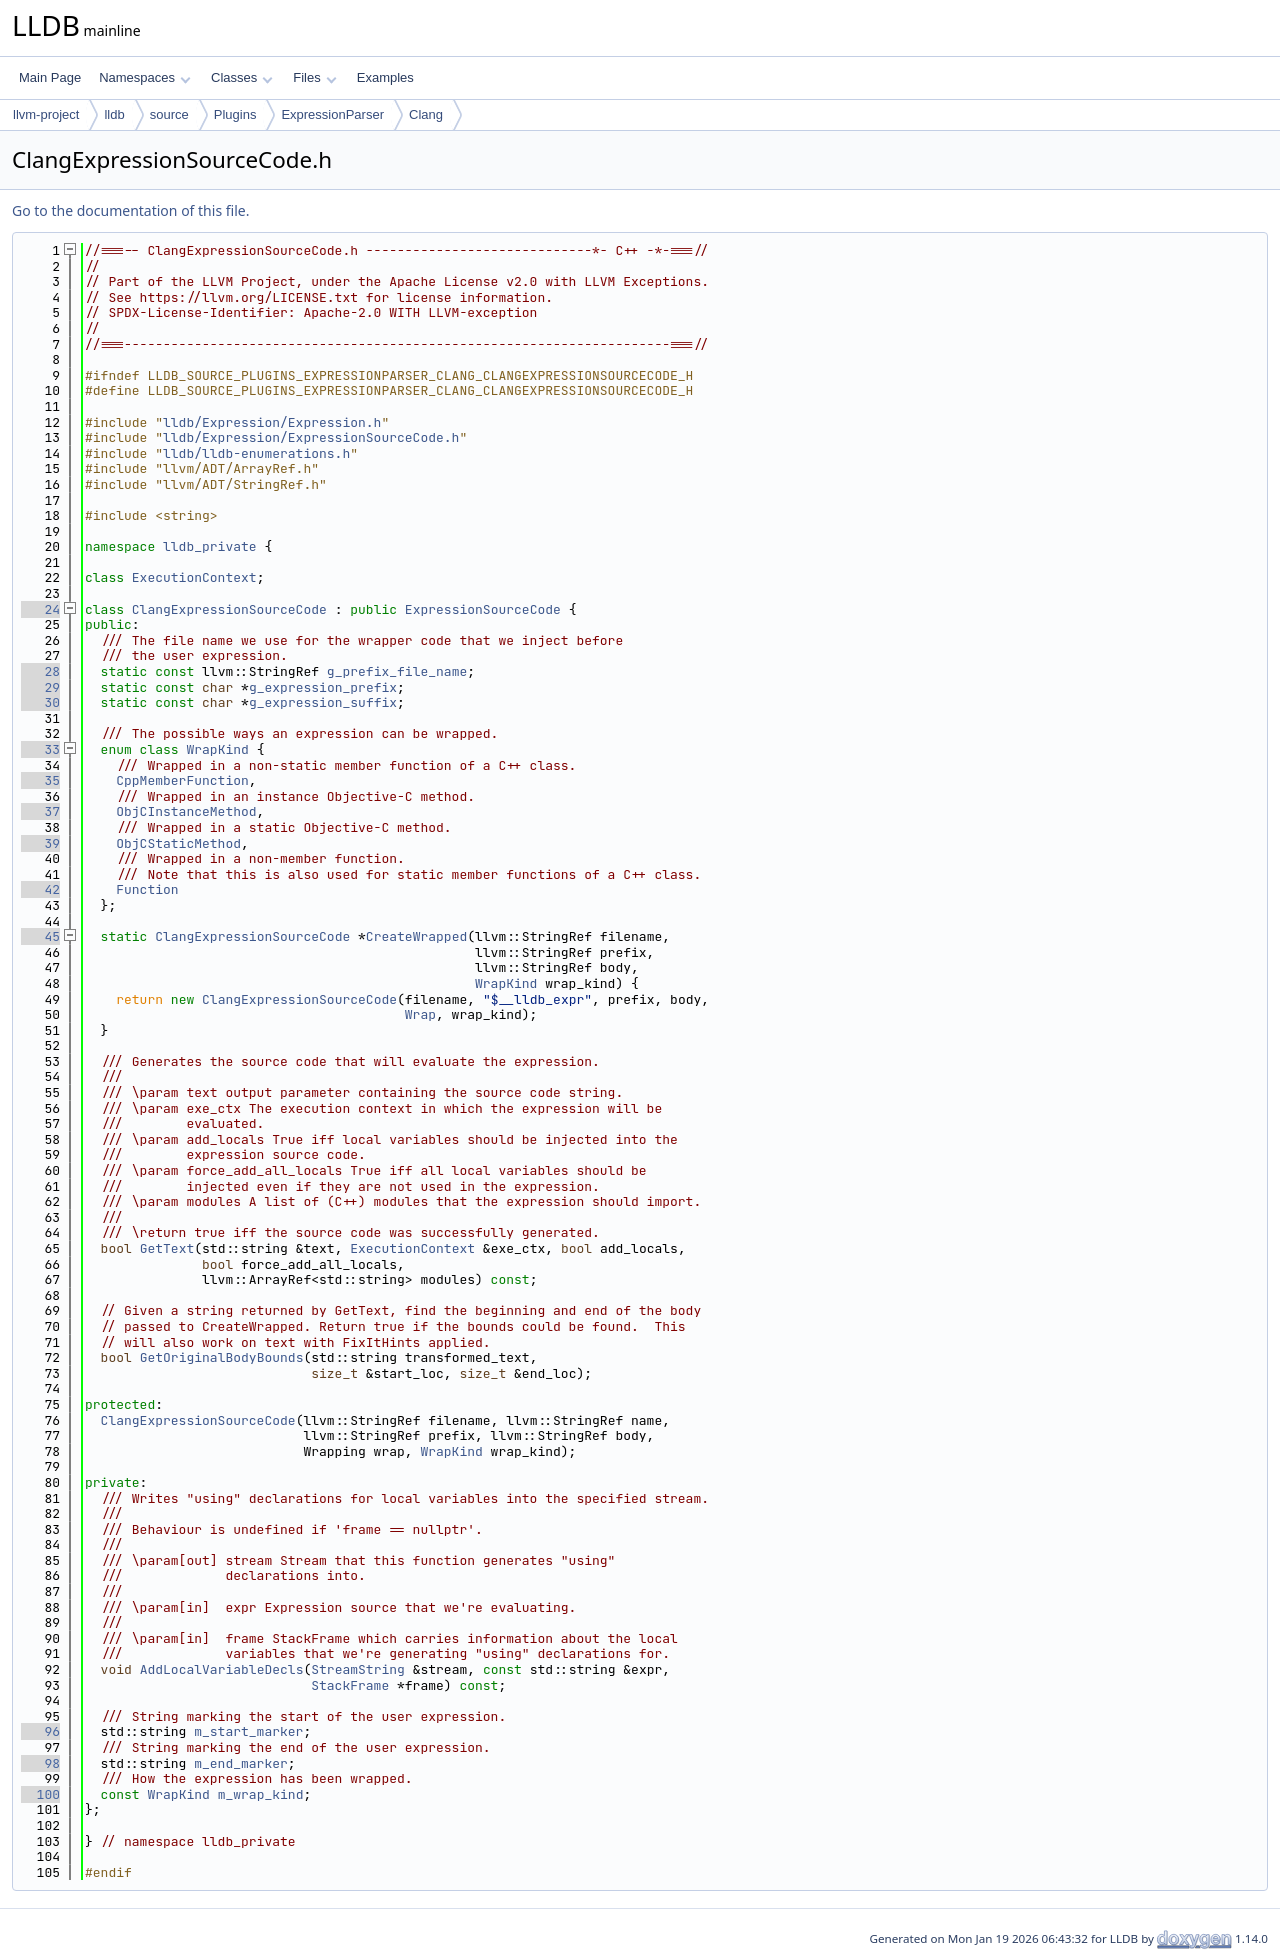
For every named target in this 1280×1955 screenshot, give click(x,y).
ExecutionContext (194, 577)
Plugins (235, 114)
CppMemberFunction (182, 780)
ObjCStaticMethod (178, 843)
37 (40, 811)
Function (147, 889)
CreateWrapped (416, 936)
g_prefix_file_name (397, 671)
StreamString (358, 1669)
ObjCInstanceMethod (186, 811)
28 (40, 671)
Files (314, 77)
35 (40, 780)
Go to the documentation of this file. (130, 210)
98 (40, 1763)
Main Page (50, 77)
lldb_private (210, 546)
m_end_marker (241, 1763)
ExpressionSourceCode (483, 609)
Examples (385, 77)
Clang (426, 114)
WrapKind (217, 749)
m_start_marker (248, 1731)
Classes (242, 77)
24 (40, 609)
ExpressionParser (332, 114)
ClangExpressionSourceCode (229, 609)
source (169, 114)
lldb (114, 114)
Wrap (420, 1014)
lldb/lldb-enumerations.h (256, 453)
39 (40, 843)
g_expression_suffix (323, 702)
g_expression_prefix (323, 687)
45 (40, 936)
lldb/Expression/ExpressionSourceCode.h (311, 437)
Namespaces (144, 77)
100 (40, 1794)
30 (40, 702)
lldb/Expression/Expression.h (272, 422)
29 (40, 687)
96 (40, 1731)
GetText (167, 1248)
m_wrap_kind (261, 1794)
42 (40, 889)
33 (40, 749)
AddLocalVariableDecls (222, 1669)
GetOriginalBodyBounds (222, 1357)
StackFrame (350, 1685)
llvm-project (46, 114)
